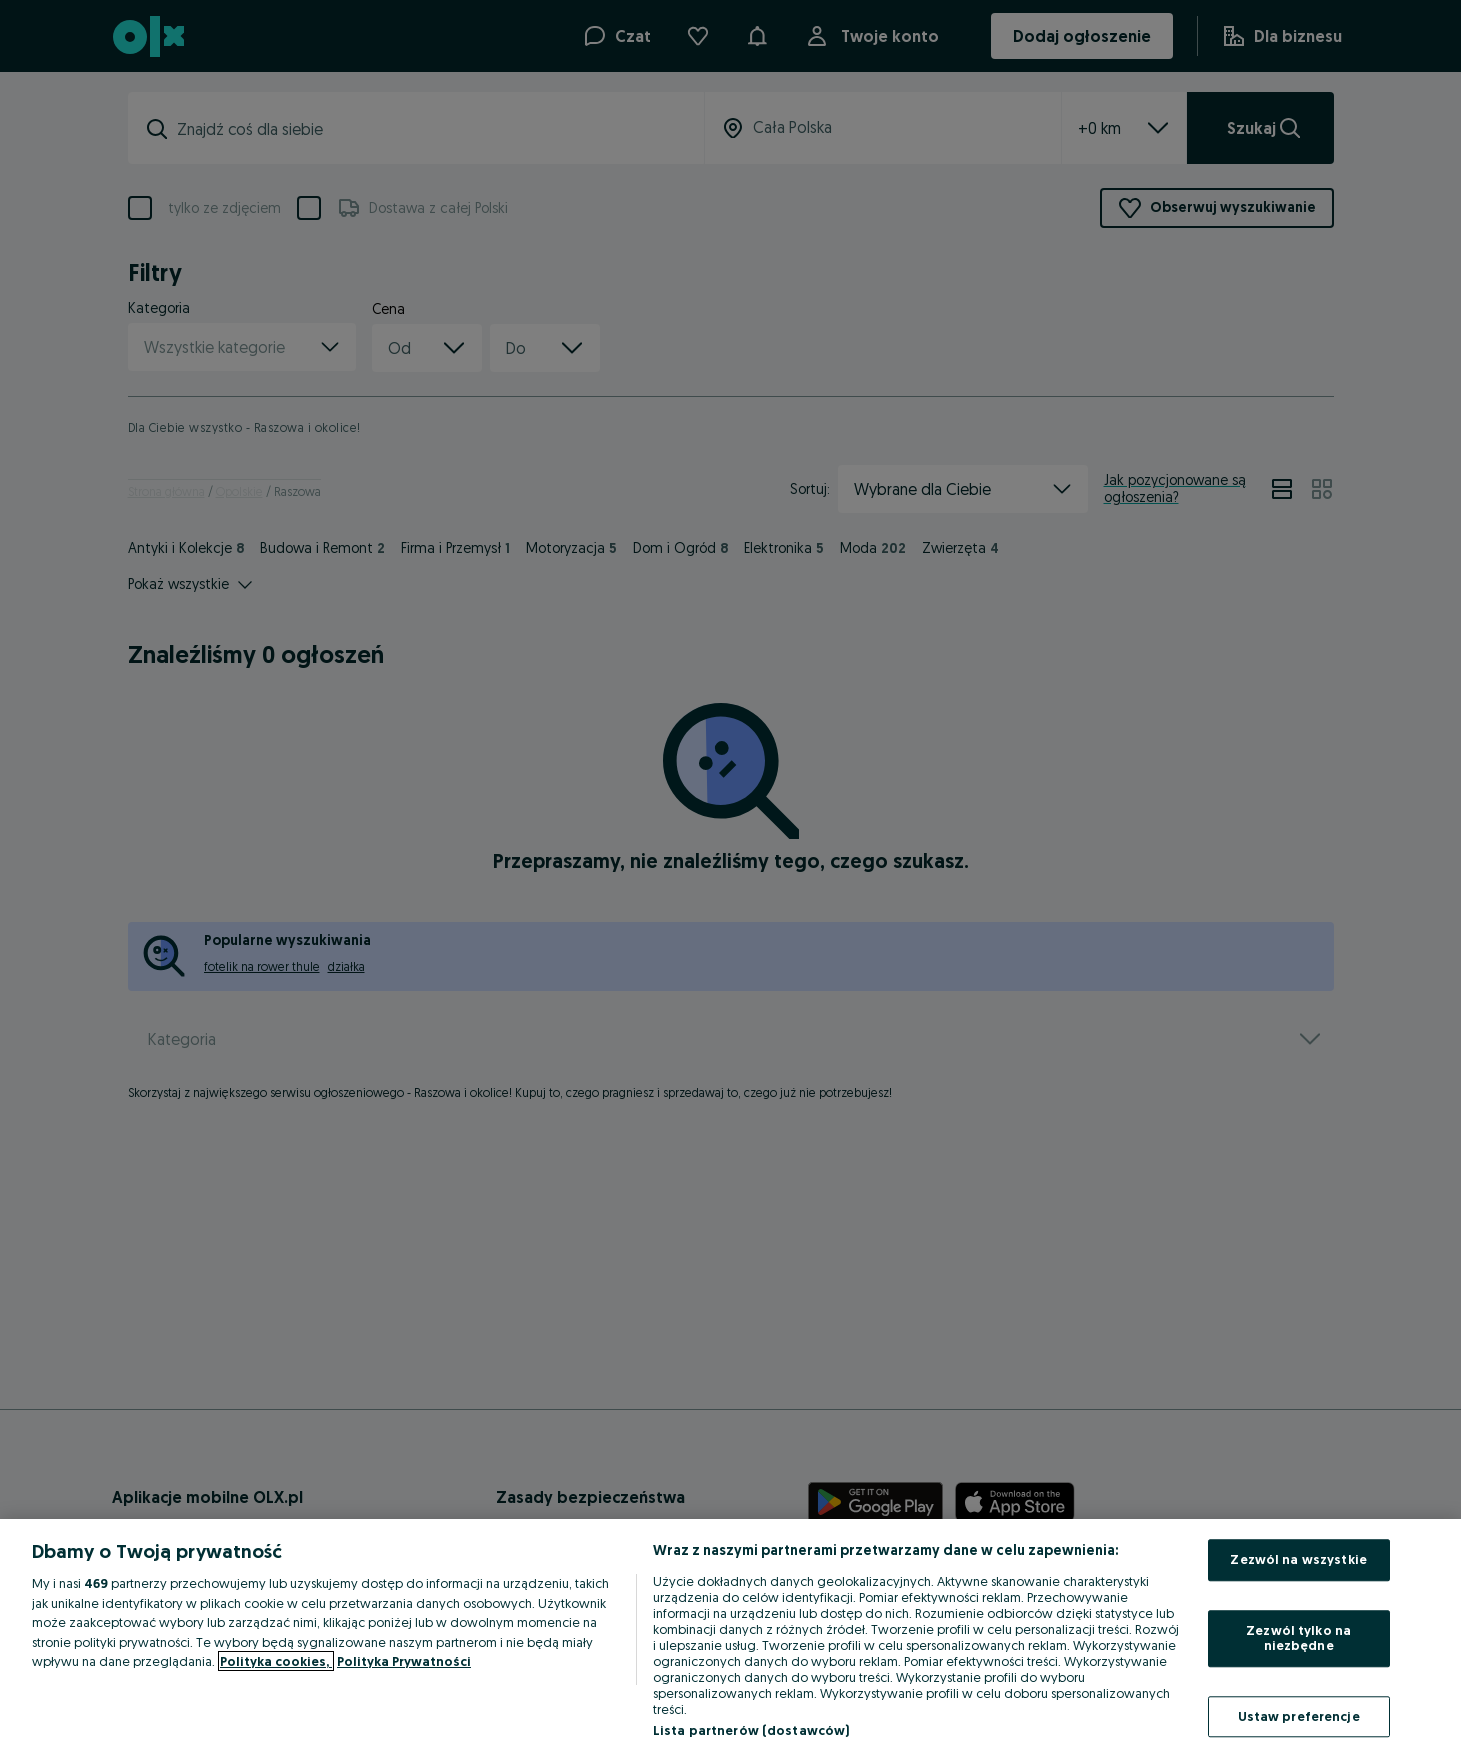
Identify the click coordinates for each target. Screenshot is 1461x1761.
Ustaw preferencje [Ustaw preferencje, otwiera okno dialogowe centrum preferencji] (1299, 1716)
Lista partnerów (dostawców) (751, 1730)
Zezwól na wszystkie (1298, 1559)
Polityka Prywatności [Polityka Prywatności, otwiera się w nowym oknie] (404, 1661)
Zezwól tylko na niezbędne (1298, 1638)
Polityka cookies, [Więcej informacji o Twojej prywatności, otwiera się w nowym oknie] (276, 1661)
